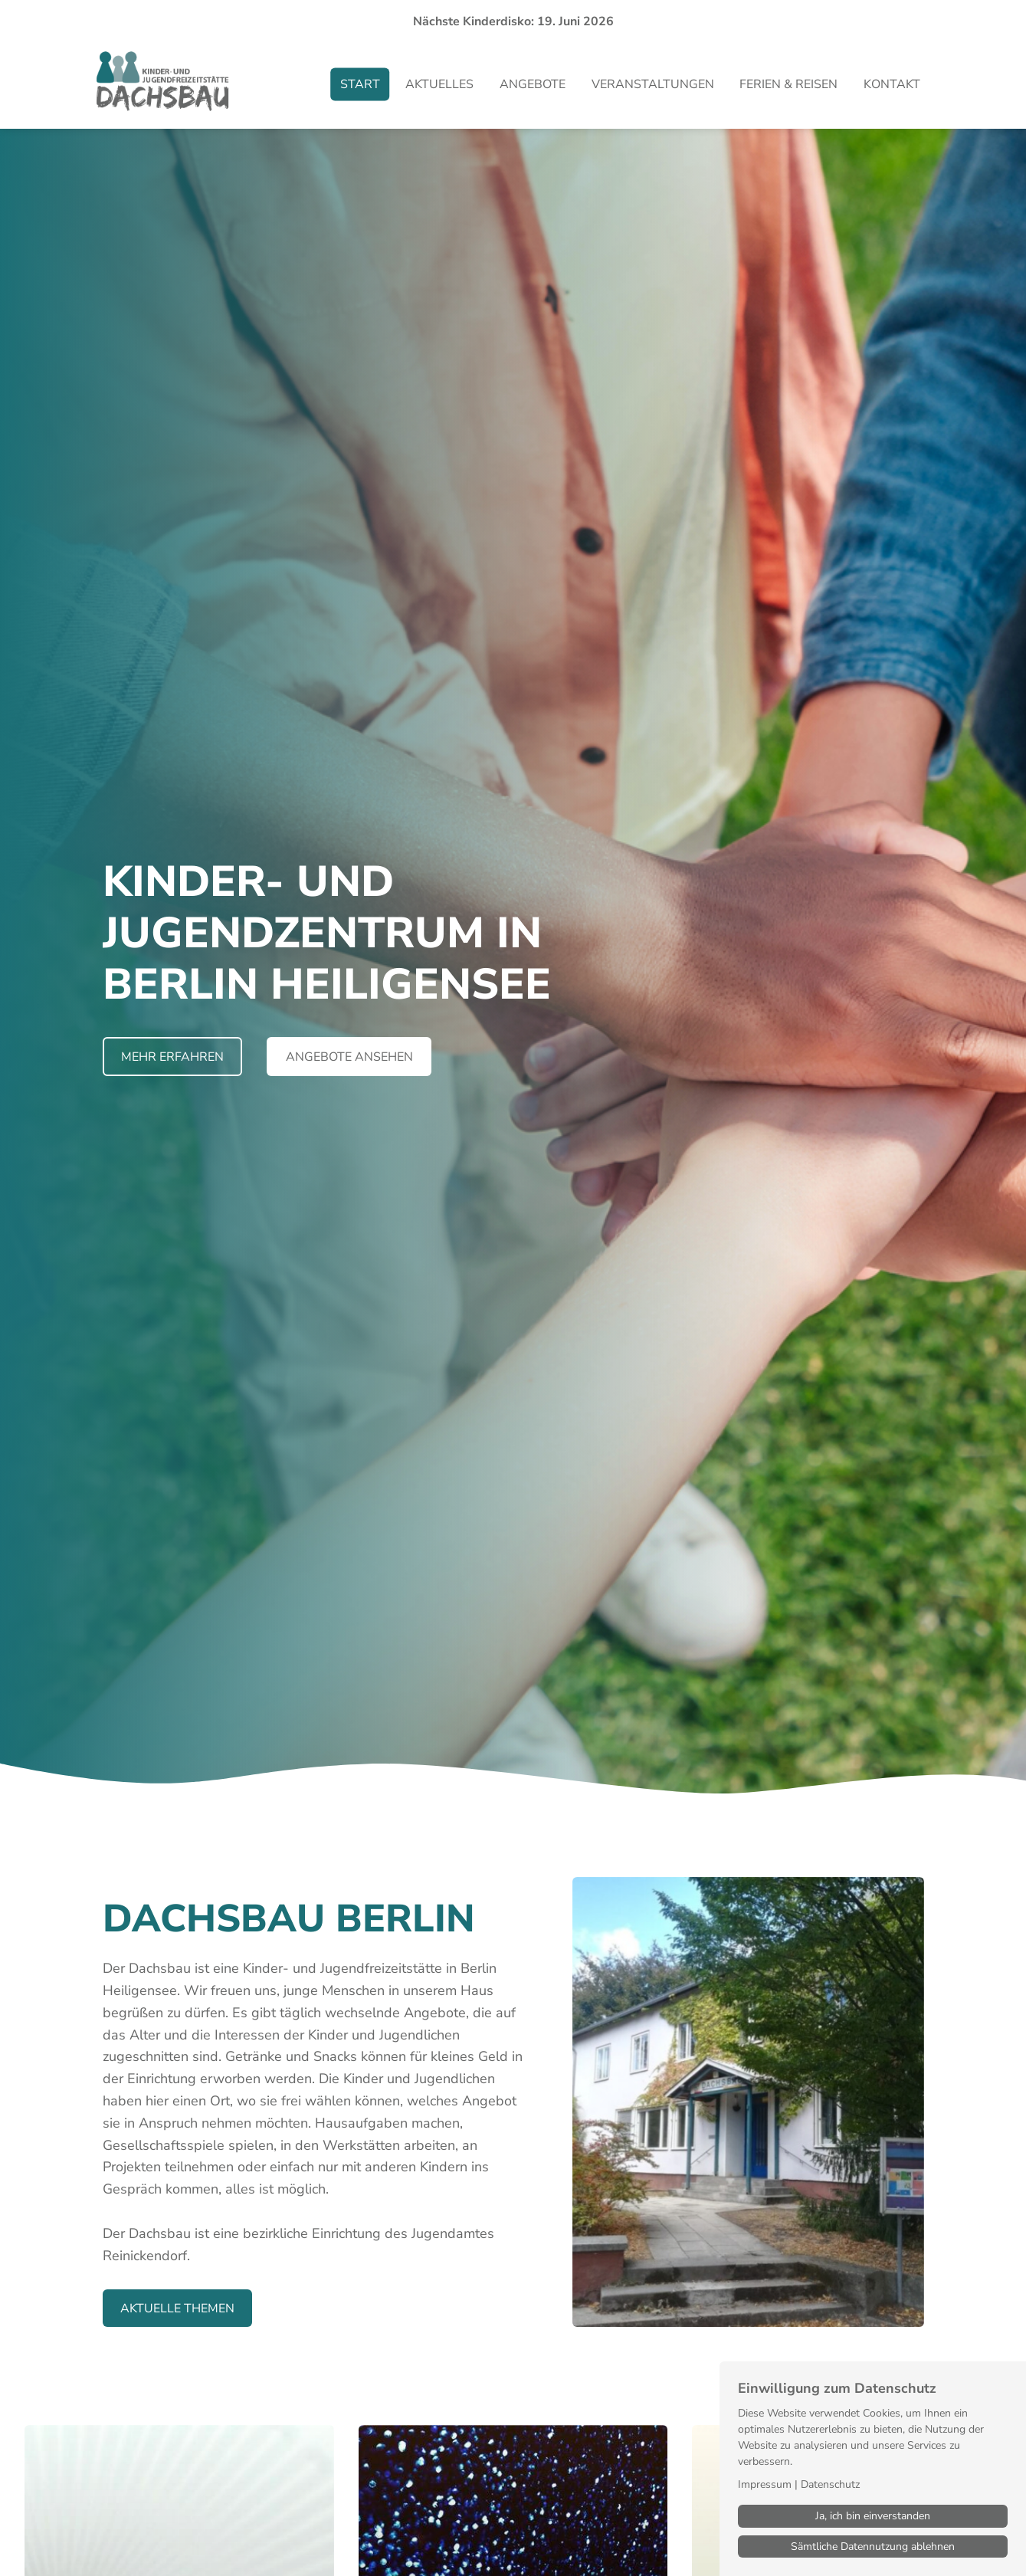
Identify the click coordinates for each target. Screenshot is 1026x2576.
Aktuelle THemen (177, 2308)
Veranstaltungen (653, 84)
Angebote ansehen (349, 1056)
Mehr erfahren (172, 1056)
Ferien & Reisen (788, 84)
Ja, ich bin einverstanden (872, 2516)
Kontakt (892, 84)
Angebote (532, 84)
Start (360, 84)
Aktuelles (439, 84)
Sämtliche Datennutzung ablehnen (873, 2546)
